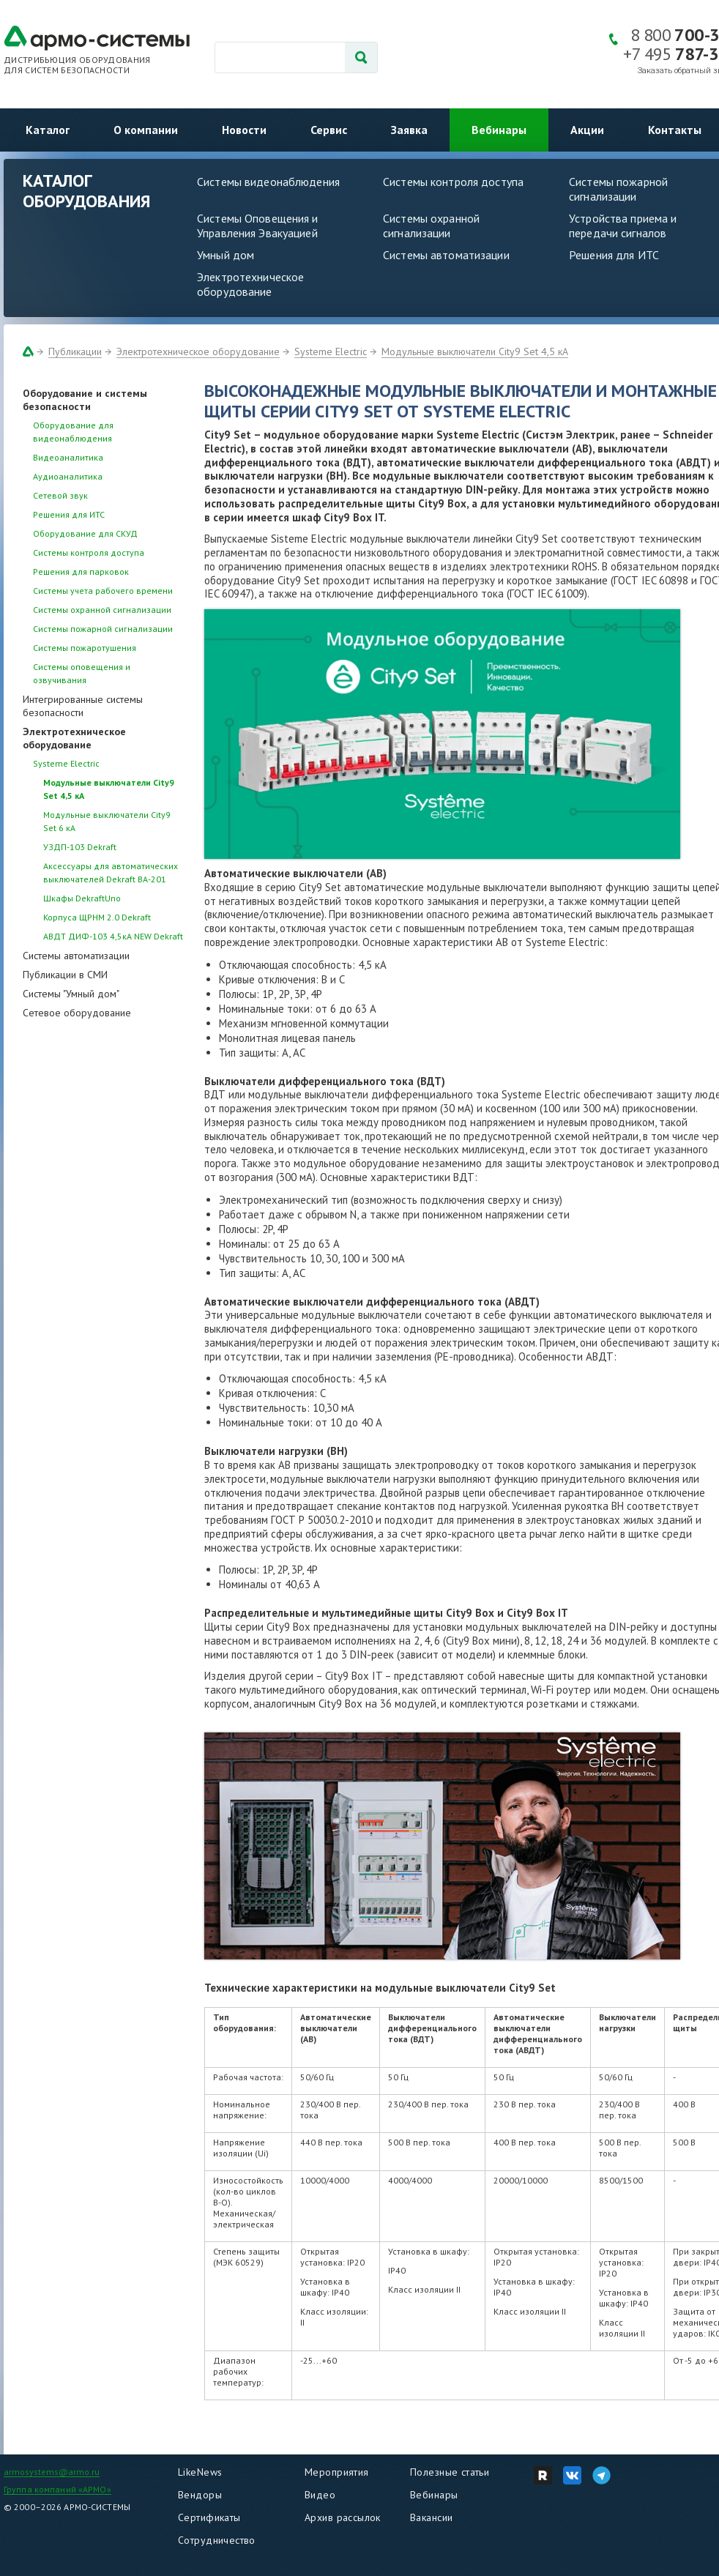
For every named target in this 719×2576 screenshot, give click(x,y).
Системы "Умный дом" (71, 993)
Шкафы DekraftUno (82, 898)
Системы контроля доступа (453, 181)
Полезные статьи (449, 2472)
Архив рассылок (343, 2517)
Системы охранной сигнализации (431, 225)
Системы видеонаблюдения (268, 181)
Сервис (328, 129)
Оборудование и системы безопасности (85, 400)
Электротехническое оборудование (250, 284)
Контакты (674, 129)
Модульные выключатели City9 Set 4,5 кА (474, 351)
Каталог (48, 129)
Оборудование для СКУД (85, 533)
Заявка (409, 129)
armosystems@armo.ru (52, 2471)
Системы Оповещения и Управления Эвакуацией (257, 225)
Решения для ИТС (614, 254)
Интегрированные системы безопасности (83, 706)
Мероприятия (337, 2472)
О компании (145, 129)
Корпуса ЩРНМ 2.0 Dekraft (97, 917)
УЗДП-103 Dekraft (79, 846)
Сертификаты (209, 2517)
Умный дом (225, 254)
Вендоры (200, 2494)
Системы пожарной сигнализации (103, 628)
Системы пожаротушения (84, 647)
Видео (320, 2494)
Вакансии (431, 2517)
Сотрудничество (217, 2540)
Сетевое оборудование (77, 1012)
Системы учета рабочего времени (103, 590)
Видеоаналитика (68, 457)
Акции (587, 129)
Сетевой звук (60, 495)
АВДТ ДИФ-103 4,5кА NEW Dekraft (113, 936)
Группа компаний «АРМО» (57, 2489)
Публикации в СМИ (65, 974)
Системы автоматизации (446, 254)
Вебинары (499, 129)
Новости (244, 129)
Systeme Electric (330, 351)
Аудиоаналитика (68, 476)
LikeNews (200, 2472)
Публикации (75, 351)
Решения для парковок (81, 571)
